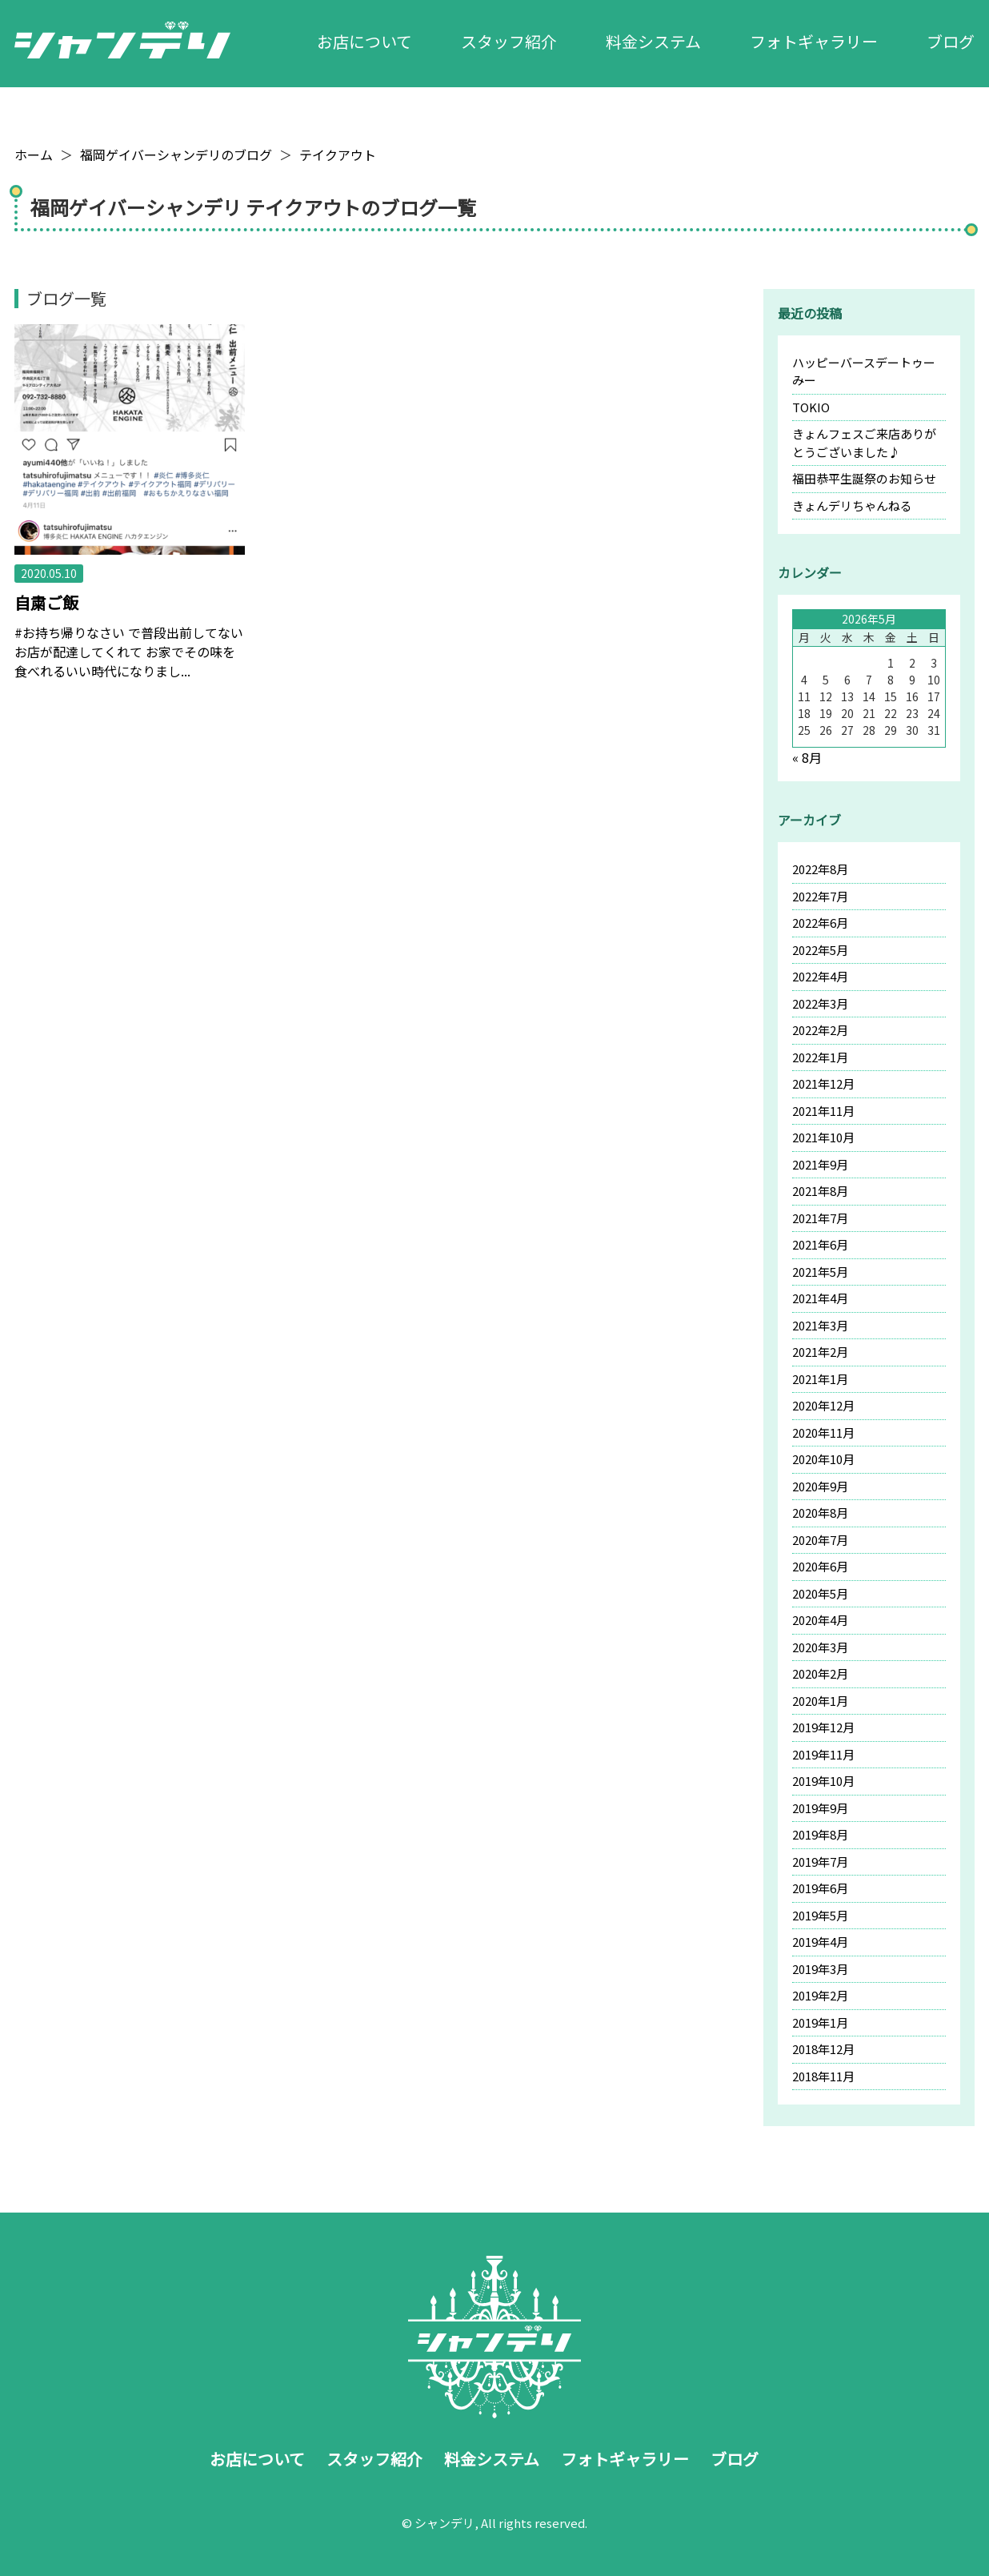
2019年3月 (820, 1968)
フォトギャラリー (814, 41)
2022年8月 (820, 869)
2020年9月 (820, 1486)
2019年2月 (820, 1995)
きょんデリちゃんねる (852, 505)
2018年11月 (823, 2076)
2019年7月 (820, 1861)
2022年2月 (820, 1029)
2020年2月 (820, 1673)
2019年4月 (820, 1941)
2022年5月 (820, 949)
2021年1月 (820, 1378)
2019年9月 (820, 1808)
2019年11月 (823, 1754)
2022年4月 (820, 976)
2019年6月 (820, 1888)
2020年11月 (823, 1432)
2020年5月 (820, 1593)
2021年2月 (820, 1351)
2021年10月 (823, 1137)
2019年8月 (820, 1834)
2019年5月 (820, 1915)
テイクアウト (337, 154)
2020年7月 (820, 1539)
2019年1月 (820, 2022)
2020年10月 (823, 1459)
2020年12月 (823, 1405)
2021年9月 (820, 1164)
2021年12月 (823, 1083)
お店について (364, 41)
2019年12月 (823, 1727)
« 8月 (807, 757)
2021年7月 (820, 1218)
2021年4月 (820, 1298)
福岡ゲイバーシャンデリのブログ (176, 154)
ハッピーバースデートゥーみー (863, 371)
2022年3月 (820, 1003)
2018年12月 (823, 2048)
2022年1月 (820, 1057)
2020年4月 (820, 1619)
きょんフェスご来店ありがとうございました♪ (864, 442)
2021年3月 (820, 1325)
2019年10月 (823, 1780)
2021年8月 (820, 1190)
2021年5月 (820, 1271)
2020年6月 (820, 1566)
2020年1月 (820, 1700)
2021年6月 (820, 1244)
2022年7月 (820, 896)
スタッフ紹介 (509, 41)
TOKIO (811, 407)
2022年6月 (820, 922)
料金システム (653, 41)
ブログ (951, 41)
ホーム (33, 154)
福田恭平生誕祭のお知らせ (864, 478)
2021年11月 (823, 1110)
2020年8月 (820, 1512)
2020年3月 (820, 1647)
